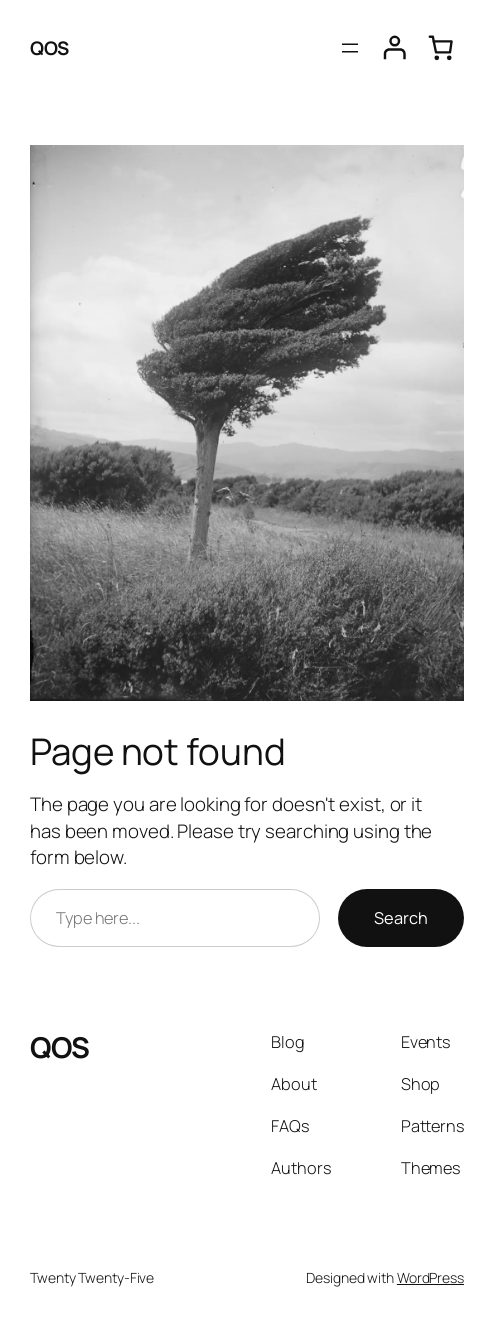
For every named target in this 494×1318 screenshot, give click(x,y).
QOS (49, 48)
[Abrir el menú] (350, 48)
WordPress (430, 1277)
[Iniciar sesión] (395, 48)
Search (401, 918)
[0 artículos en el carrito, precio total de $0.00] (440, 48)
